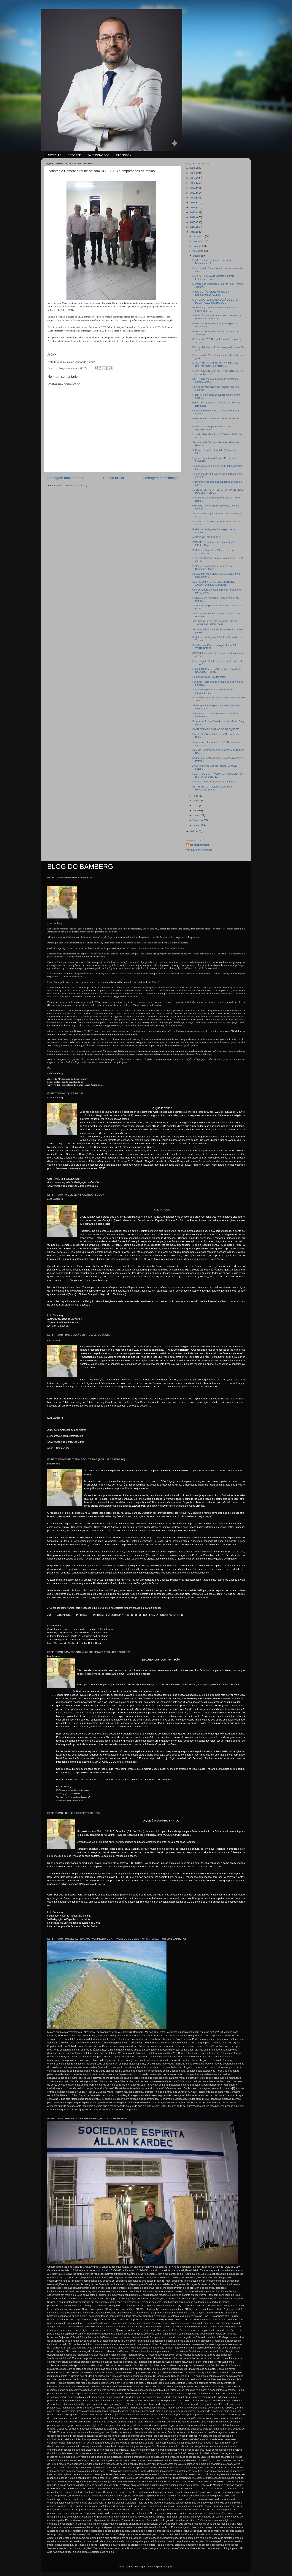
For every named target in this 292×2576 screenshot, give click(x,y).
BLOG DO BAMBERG (80, 866)
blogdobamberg (199, 844)
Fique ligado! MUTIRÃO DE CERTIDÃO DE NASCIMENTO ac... (216, 670)
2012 (193, 831)
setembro (198, 251)
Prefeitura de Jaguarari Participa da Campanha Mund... (212, 567)
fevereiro (198, 820)
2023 (193, 182)
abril (195, 810)
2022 (193, 187)
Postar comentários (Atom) (72, 485)
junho (196, 800)
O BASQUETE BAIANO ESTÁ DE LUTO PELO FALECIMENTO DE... (215, 301)
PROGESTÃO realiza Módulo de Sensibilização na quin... (210, 293)
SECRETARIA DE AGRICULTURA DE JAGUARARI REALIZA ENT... (213, 583)
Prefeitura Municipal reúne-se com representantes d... (211, 428)
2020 (193, 197)
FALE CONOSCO (99, 155)
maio (196, 805)
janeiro (197, 825)
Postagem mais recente (65, 478)
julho (196, 795)
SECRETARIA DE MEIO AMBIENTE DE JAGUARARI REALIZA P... (214, 623)
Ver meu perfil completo (199, 849)
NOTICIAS (54, 155)
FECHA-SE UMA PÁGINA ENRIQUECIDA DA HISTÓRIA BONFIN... (217, 775)
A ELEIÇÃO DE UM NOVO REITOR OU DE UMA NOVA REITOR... (216, 317)
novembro (199, 241)
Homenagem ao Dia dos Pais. (209, 676)
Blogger (168, 2566)
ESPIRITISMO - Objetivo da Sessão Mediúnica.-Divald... (212, 788)
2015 (193, 222)
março (197, 815)
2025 (193, 173)
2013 (193, 232)
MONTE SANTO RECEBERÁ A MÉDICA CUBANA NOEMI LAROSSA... (215, 364)
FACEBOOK (123, 155)
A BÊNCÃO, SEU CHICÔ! (206, 537)
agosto (197, 255)
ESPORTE (74, 155)
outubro (197, 246)
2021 (193, 192)
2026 (193, 168)
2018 (193, 207)
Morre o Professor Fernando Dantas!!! (213, 781)
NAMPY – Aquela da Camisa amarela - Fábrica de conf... (214, 277)
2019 (193, 202)
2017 (193, 212)
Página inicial (113, 478)
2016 (193, 217)
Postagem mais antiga (160, 478)
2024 (193, 178)
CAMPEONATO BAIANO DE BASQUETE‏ (215, 729)
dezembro (199, 236)
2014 (193, 227)
